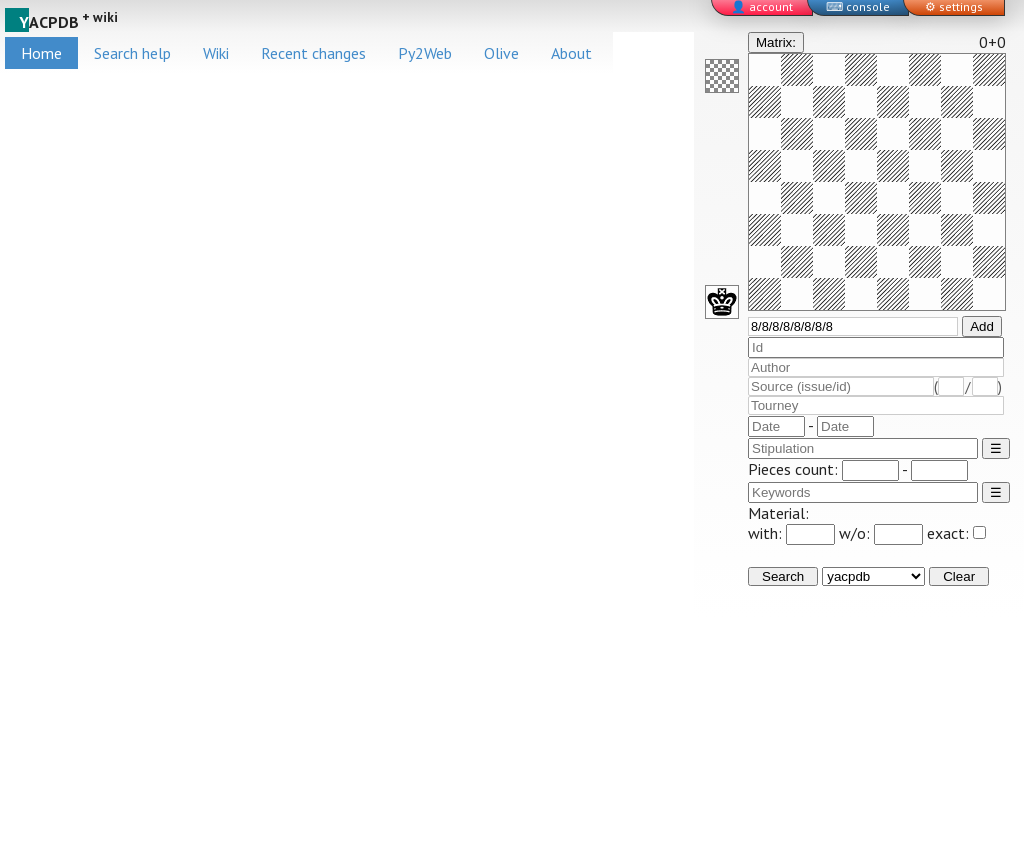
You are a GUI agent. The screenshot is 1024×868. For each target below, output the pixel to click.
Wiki (216, 53)
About (571, 53)
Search (783, 576)
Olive (501, 53)
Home (41, 53)
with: (791, 533)
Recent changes (313, 53)
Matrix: (776, 42)
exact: (956, 533)
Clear (959, 576)
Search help (132, 53)
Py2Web (425, 53)
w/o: (881, 533)
